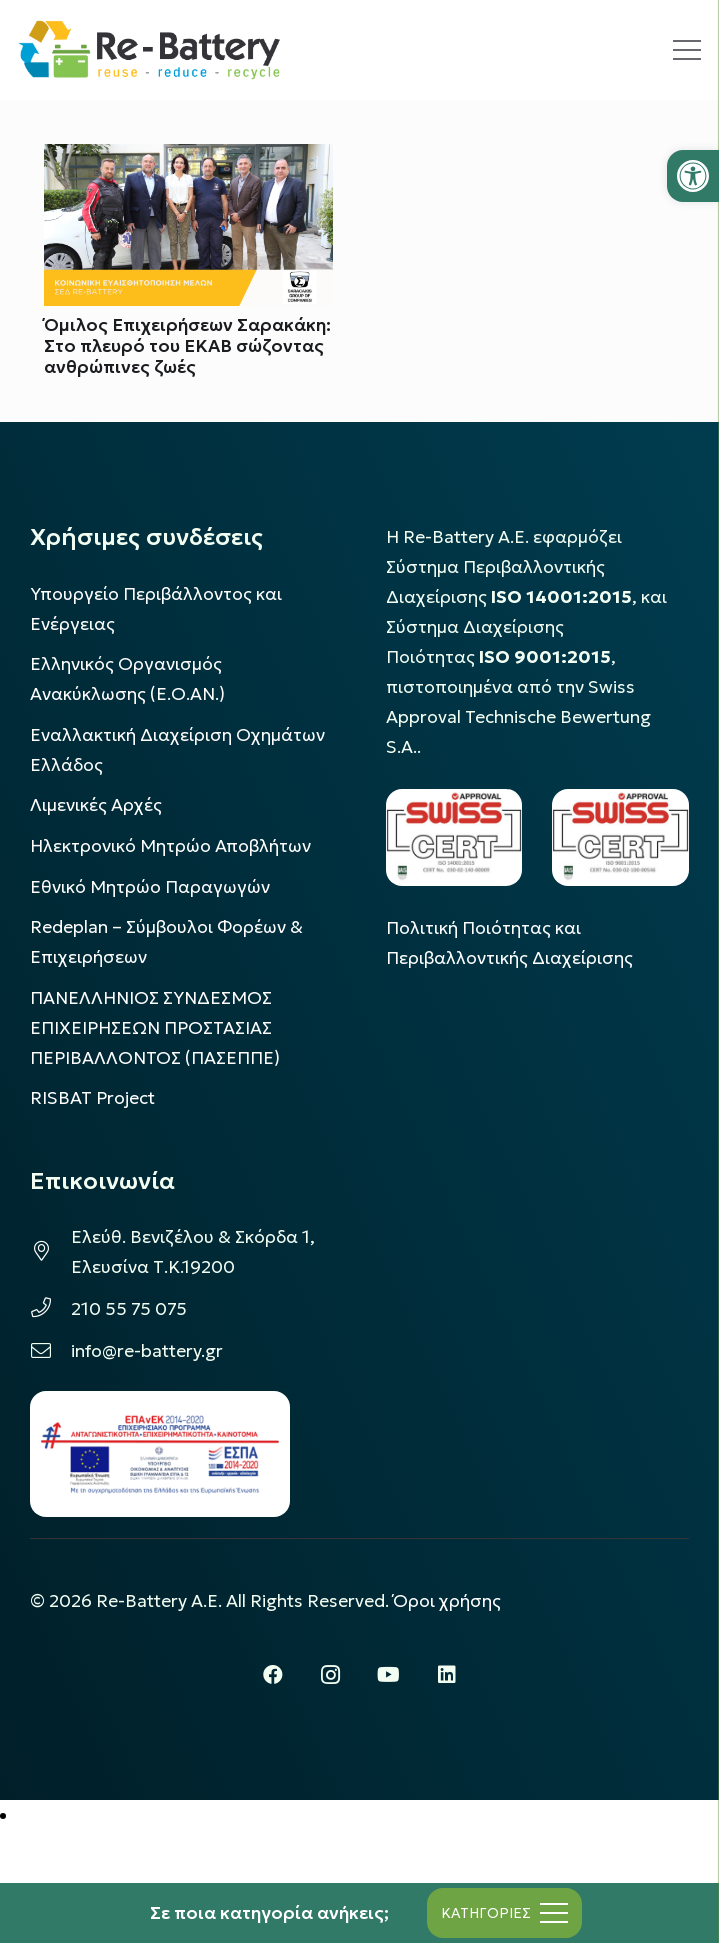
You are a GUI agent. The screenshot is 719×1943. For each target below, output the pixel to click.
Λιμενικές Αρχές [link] (96, 805)
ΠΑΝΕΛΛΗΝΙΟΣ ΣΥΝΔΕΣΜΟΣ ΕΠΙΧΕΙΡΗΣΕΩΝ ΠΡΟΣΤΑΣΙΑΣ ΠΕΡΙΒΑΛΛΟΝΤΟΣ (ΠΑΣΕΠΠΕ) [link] (155, 1028)
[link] (693, 176)
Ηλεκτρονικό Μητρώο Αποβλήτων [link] (170, 846)
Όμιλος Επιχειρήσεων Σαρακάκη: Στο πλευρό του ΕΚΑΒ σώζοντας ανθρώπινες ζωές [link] (187, 346)
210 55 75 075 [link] (129, 1309)
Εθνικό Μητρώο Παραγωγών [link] (150, 887)
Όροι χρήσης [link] (447, 1601)
